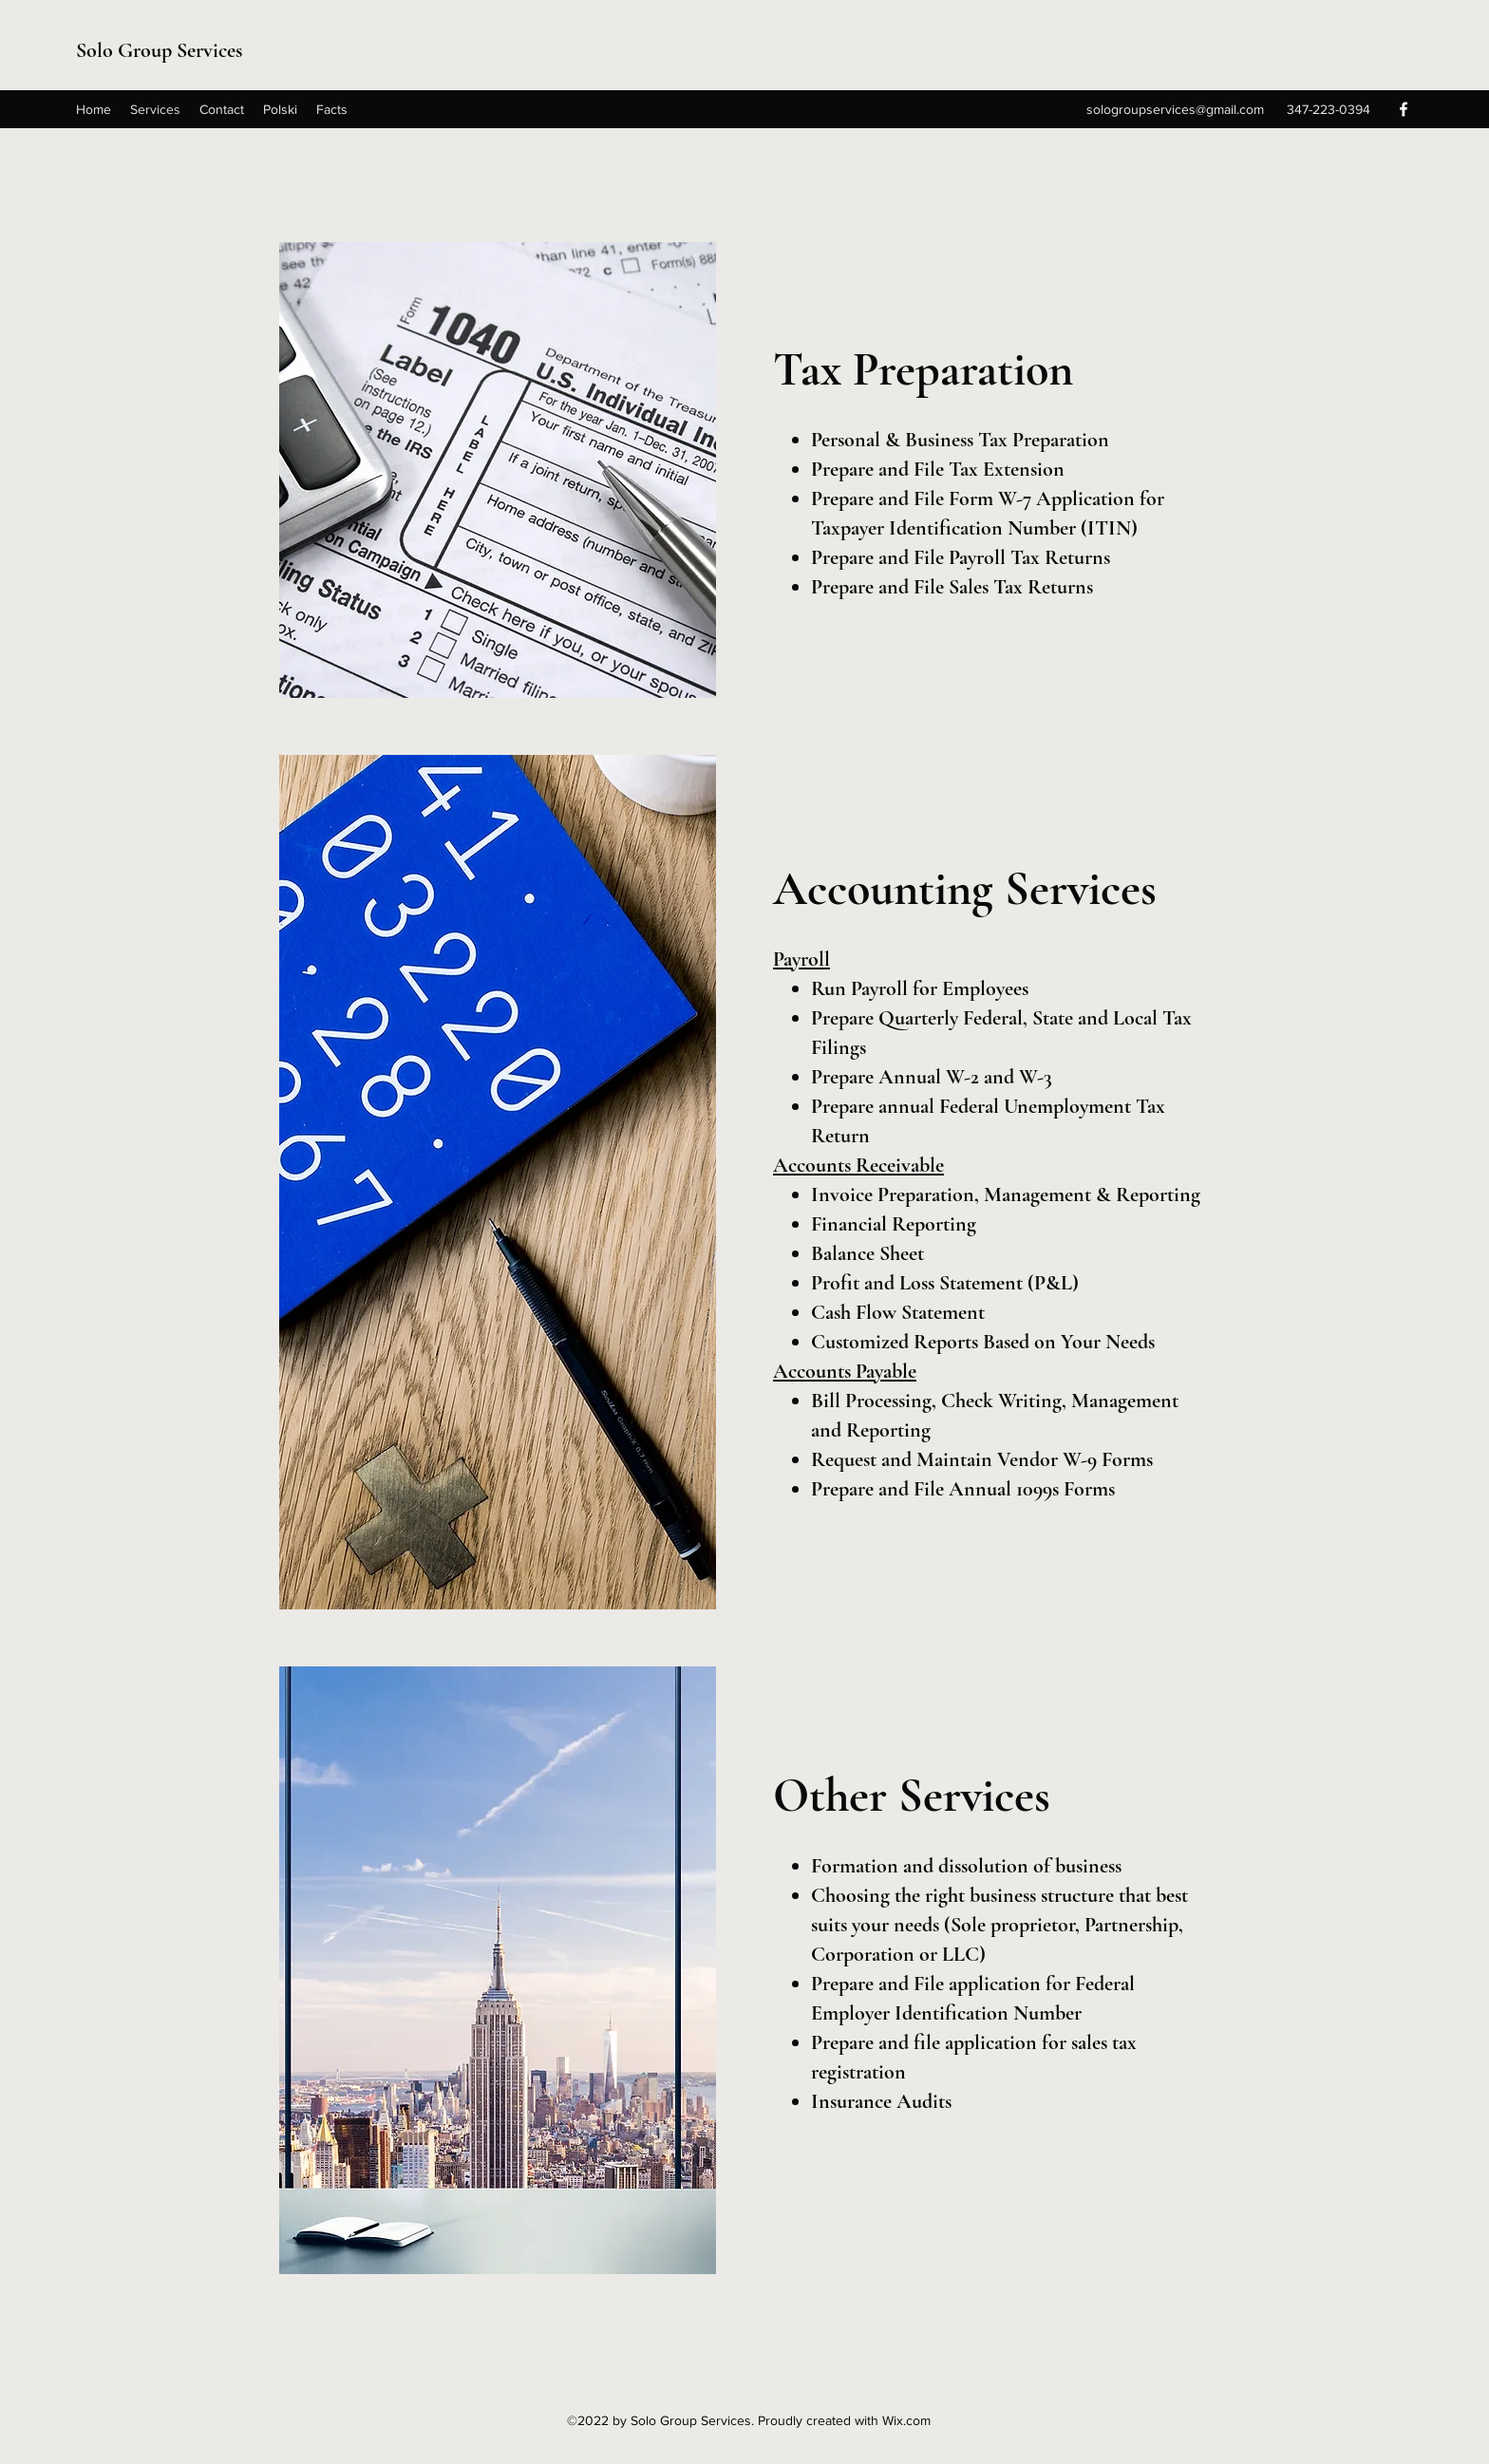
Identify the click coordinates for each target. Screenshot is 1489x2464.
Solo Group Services (159, 50)
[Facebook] (1403, 109)
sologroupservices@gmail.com (1175, 109)
